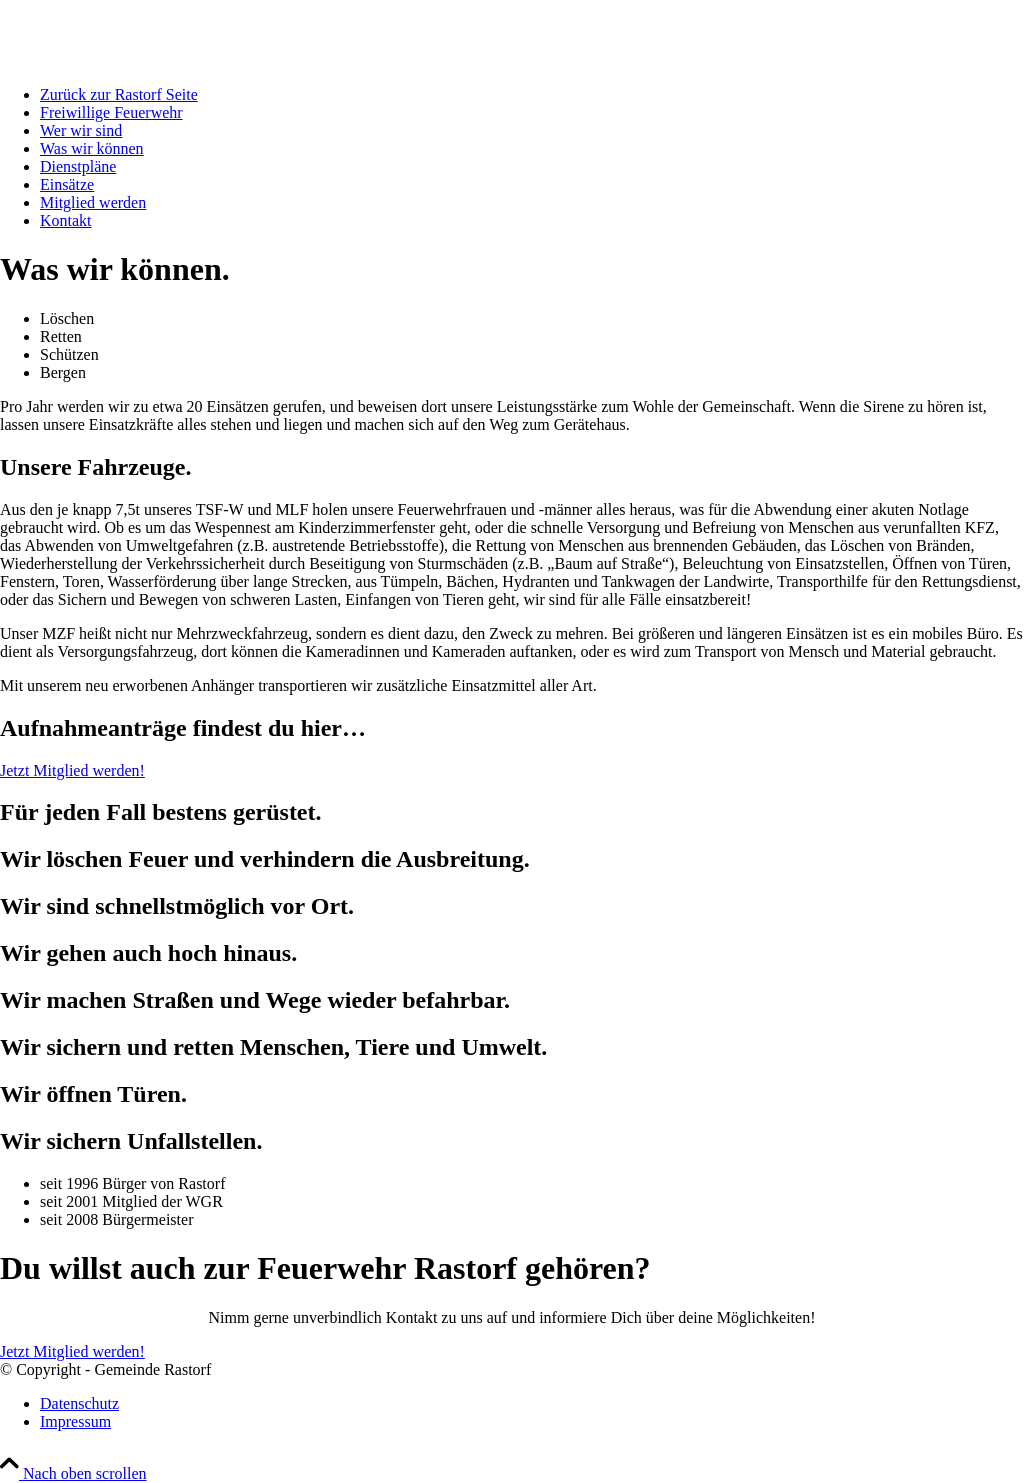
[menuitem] (532, 95)
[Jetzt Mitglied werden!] (72, 770)
